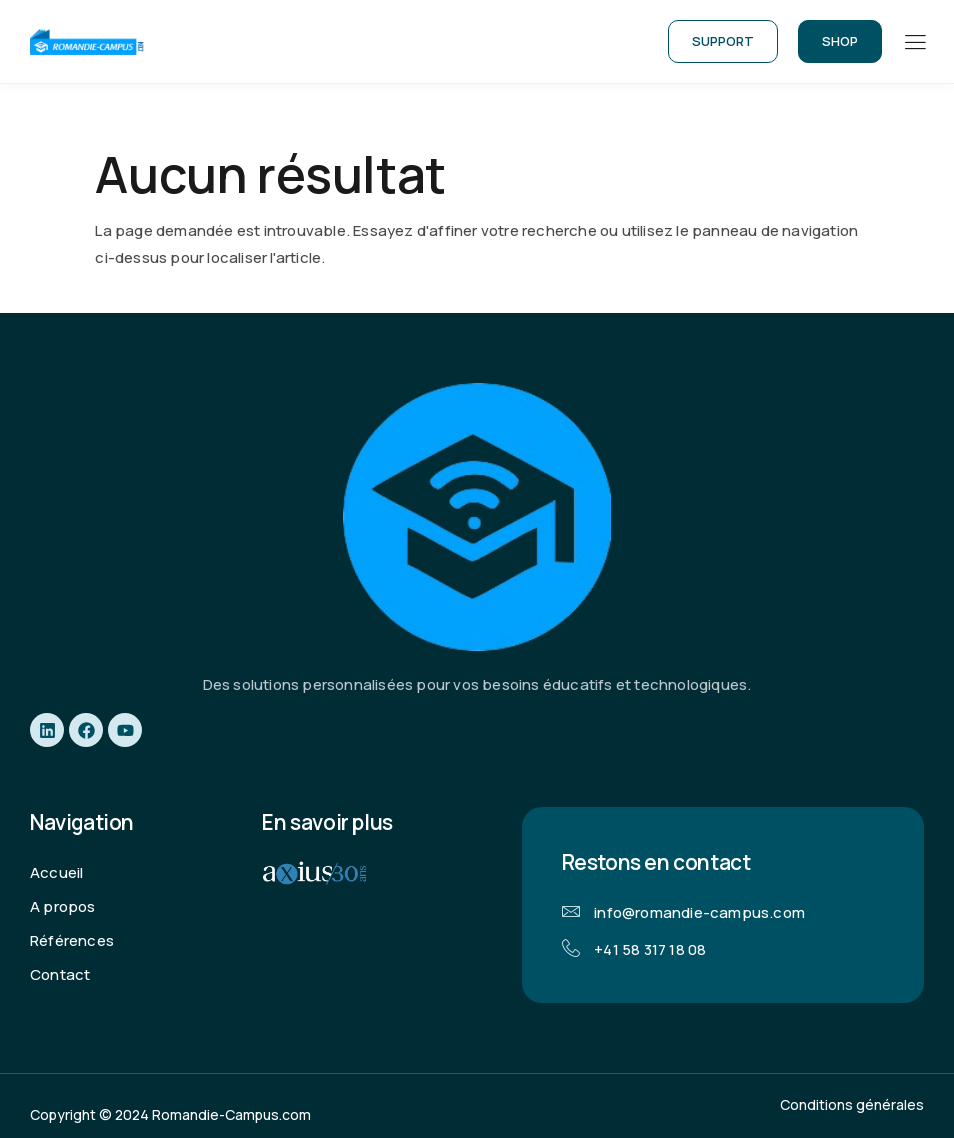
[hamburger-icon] (914, 43)
